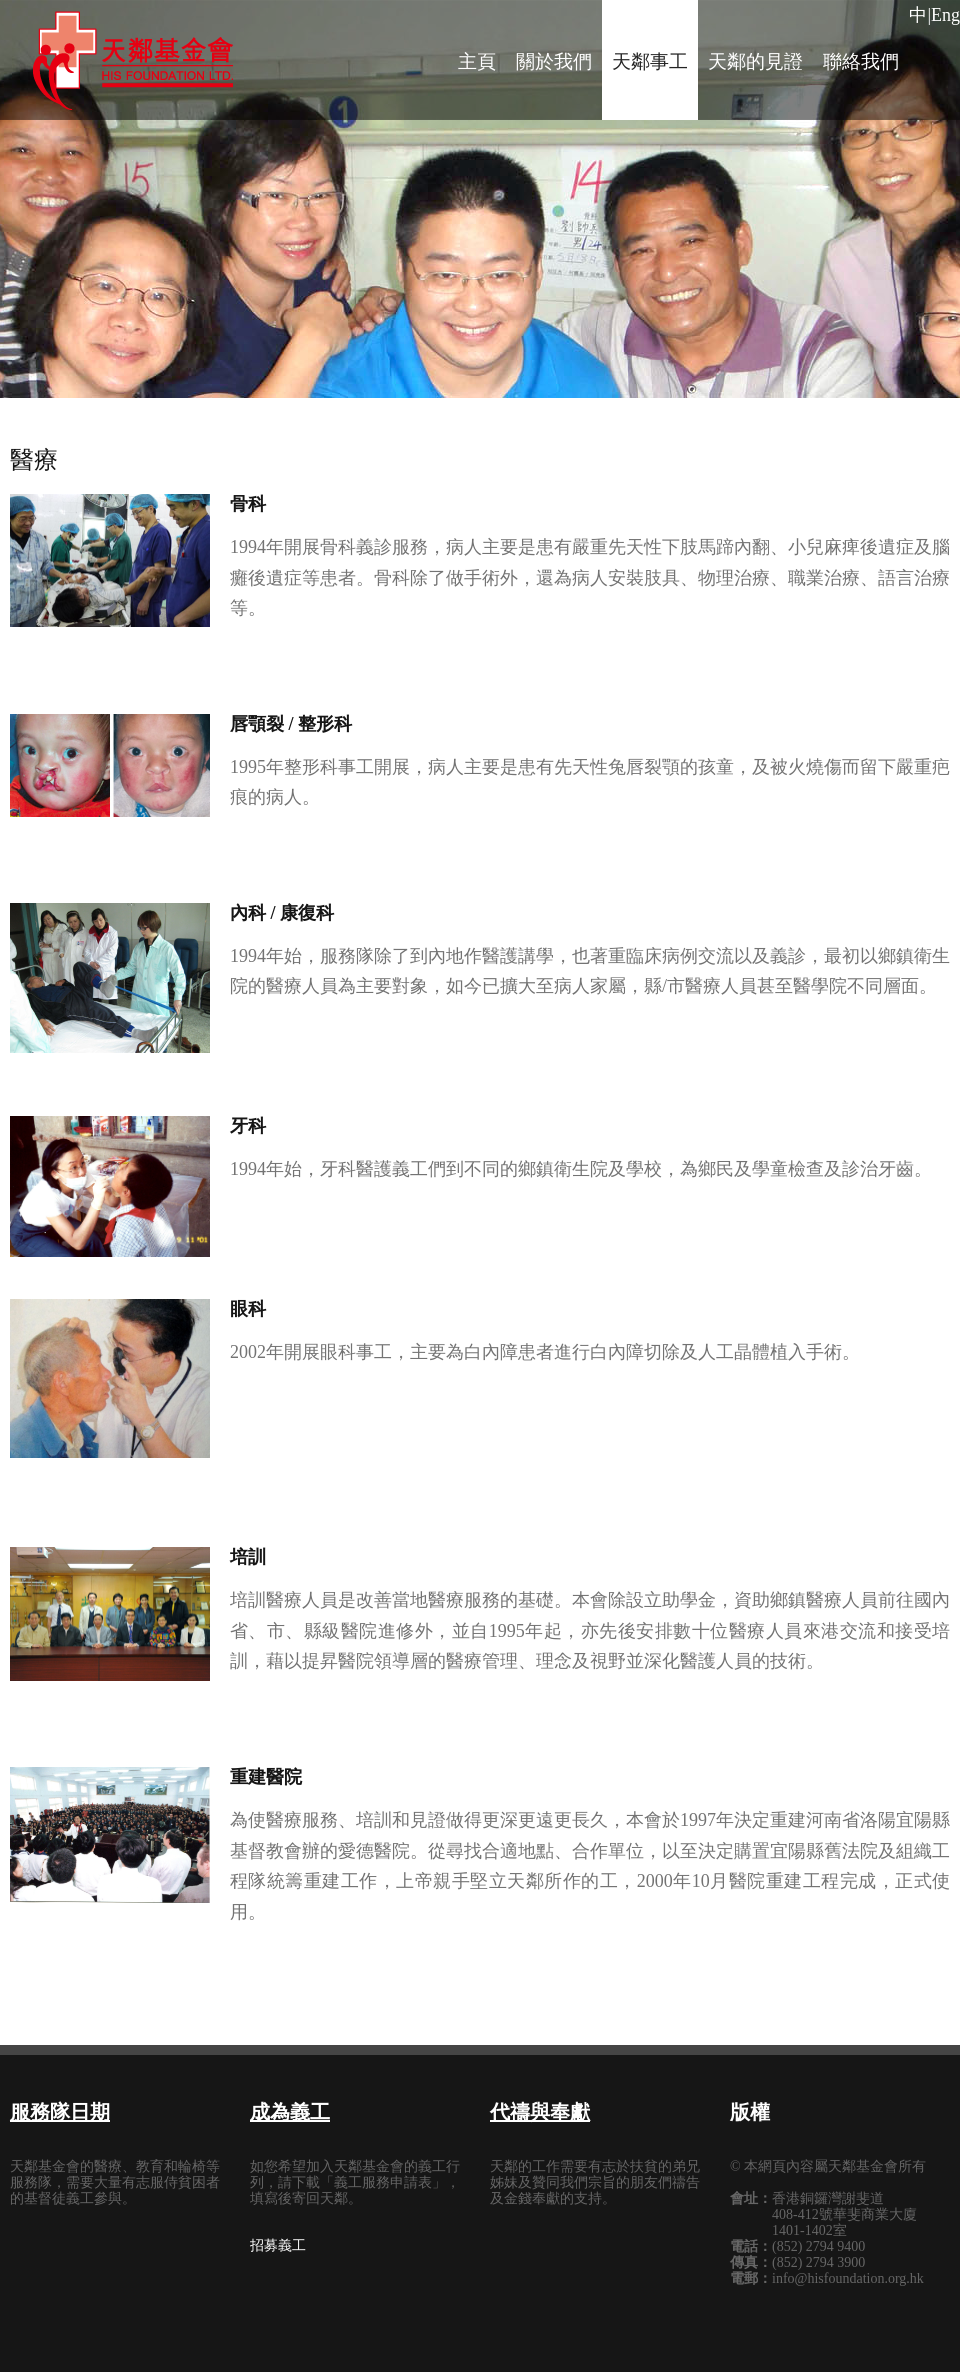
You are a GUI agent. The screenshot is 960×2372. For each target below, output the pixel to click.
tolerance (133, 65)
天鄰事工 (650, 61)
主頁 (477, 61)
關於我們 (554, 61)
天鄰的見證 (755, 61)
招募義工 (278, 2245)
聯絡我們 (861, 61)
